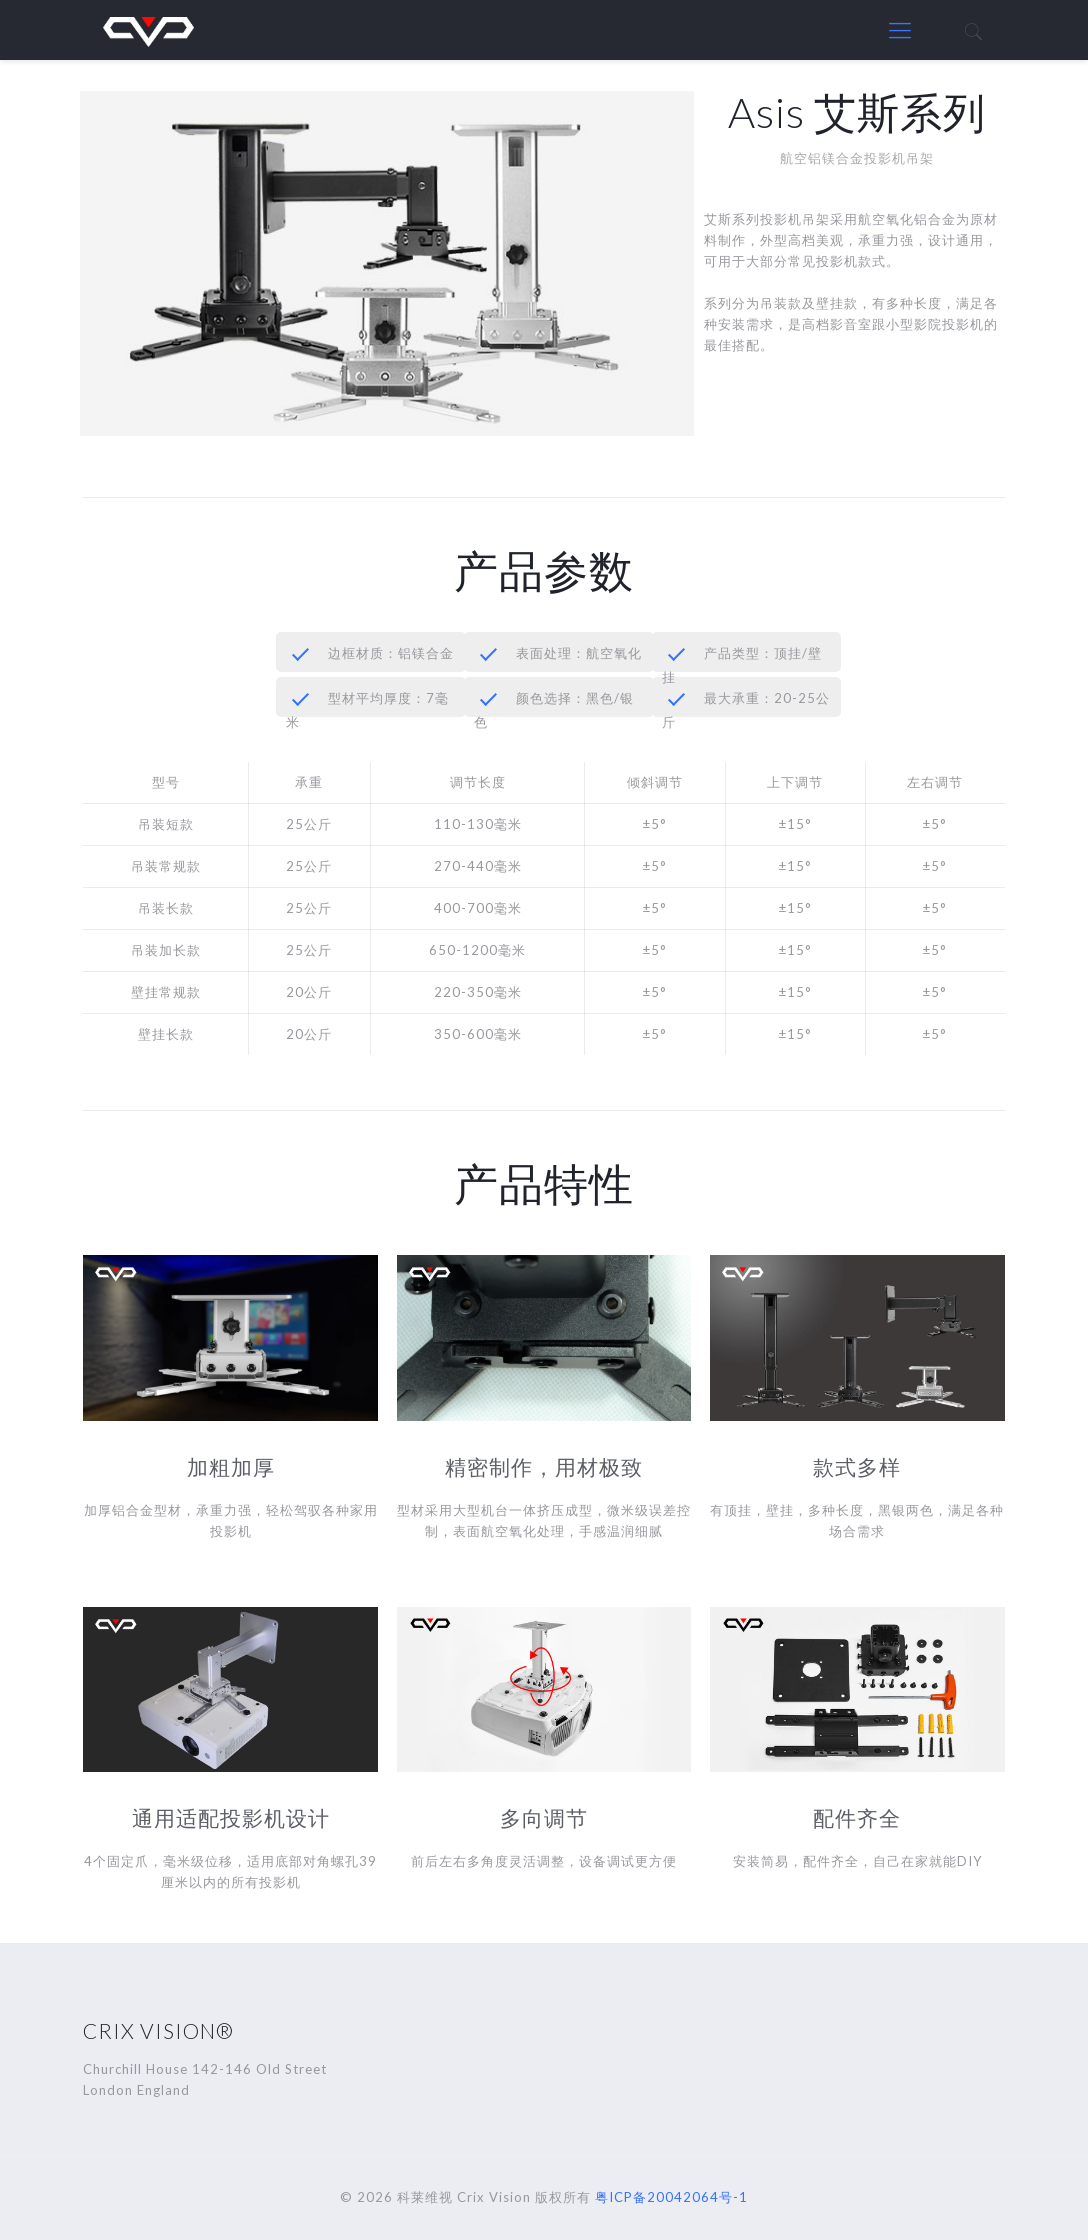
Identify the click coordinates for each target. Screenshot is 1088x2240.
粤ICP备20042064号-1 (671, 2197)
